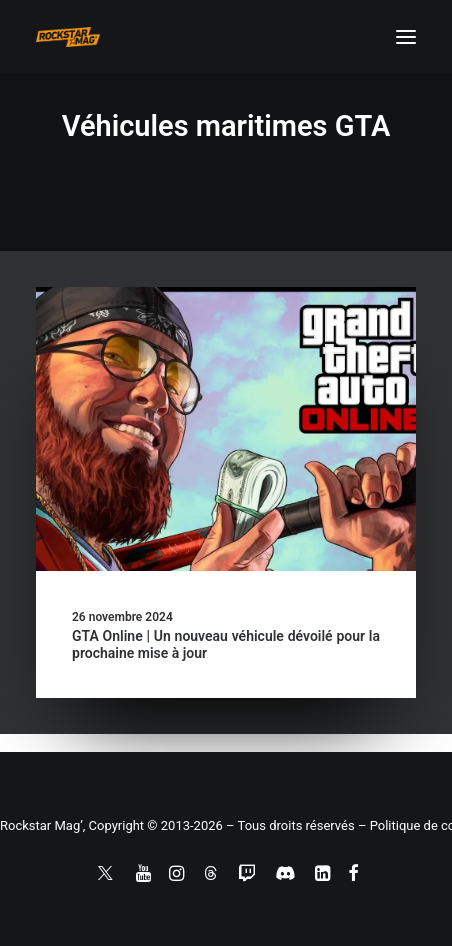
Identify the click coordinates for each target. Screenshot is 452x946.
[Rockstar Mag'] (68, 37)
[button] (406, 37)
